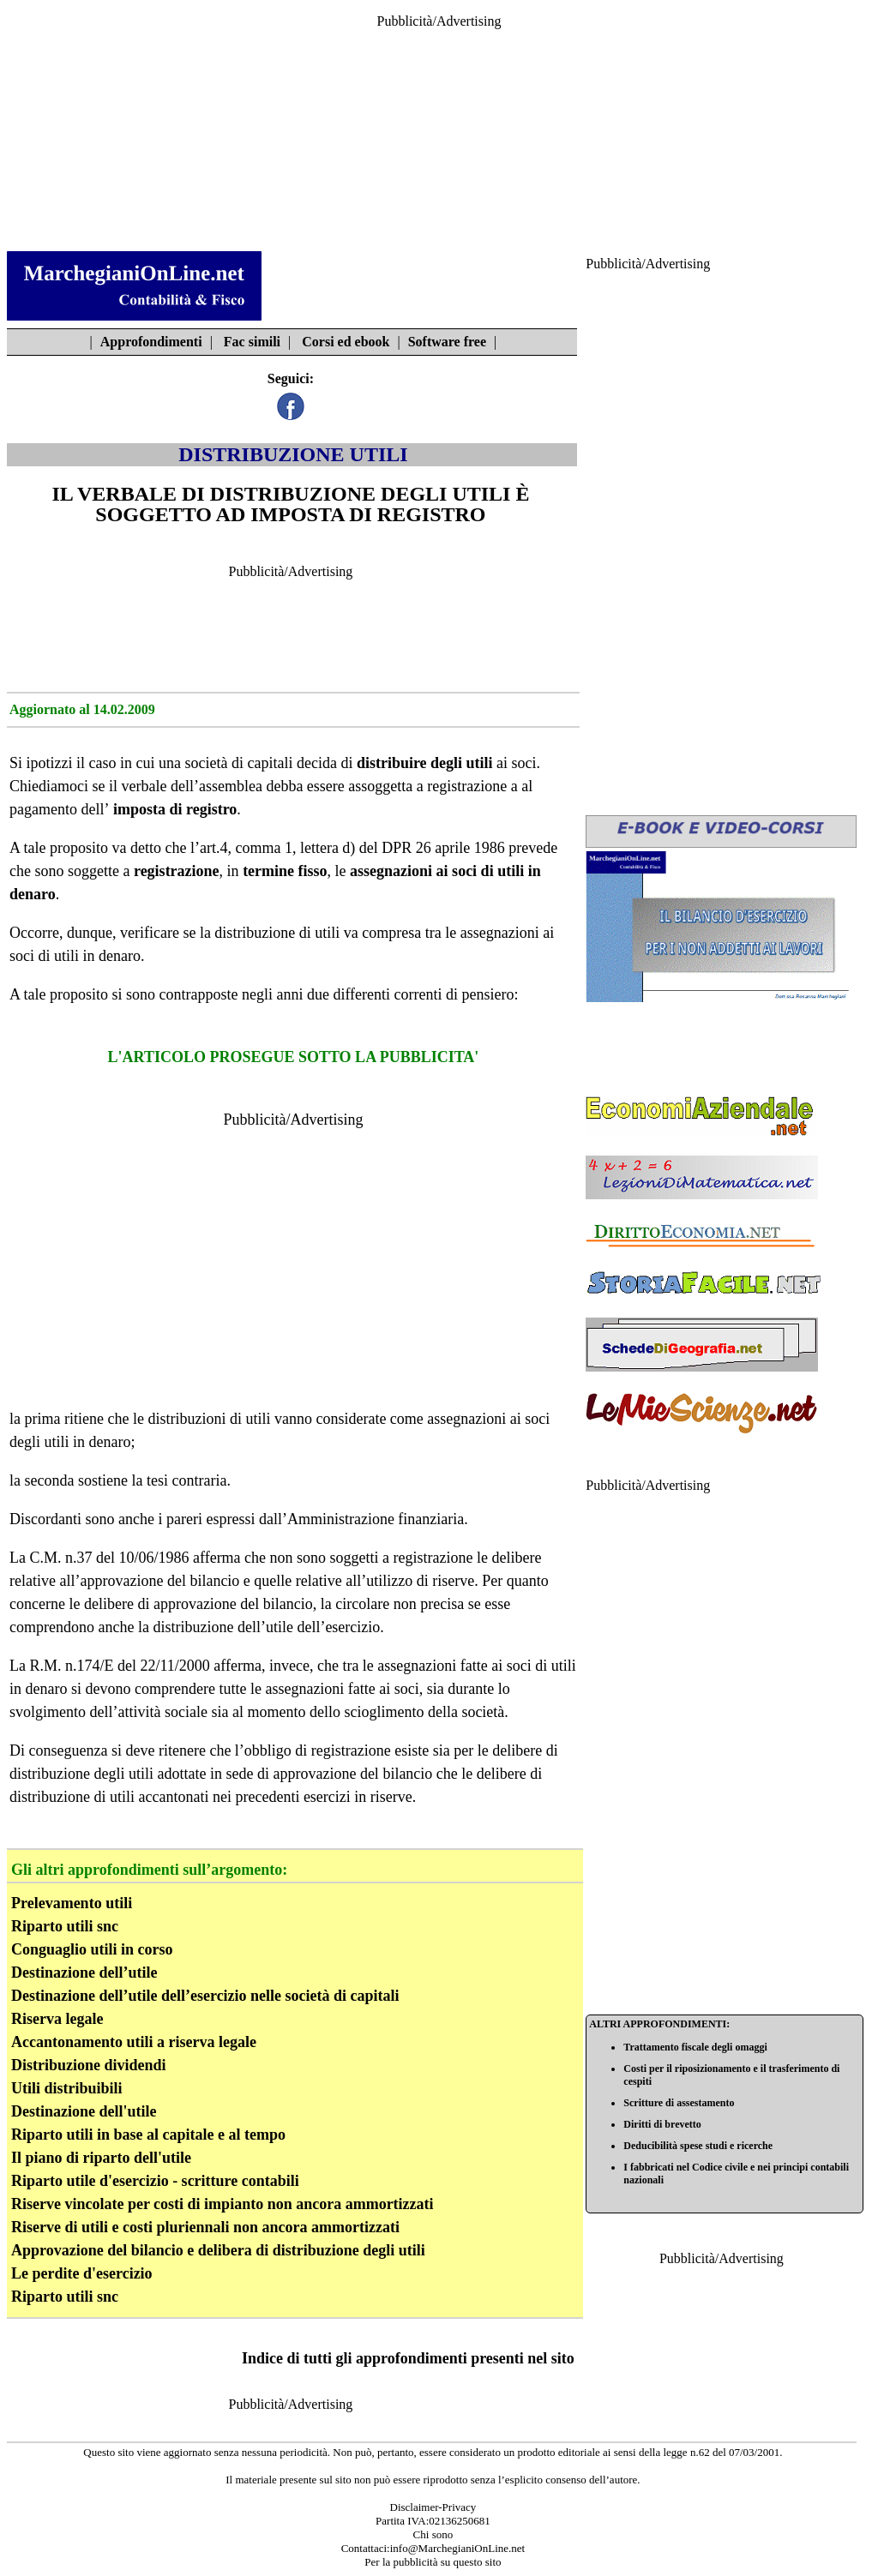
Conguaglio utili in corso (92, 1949)
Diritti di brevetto (662, 2124)
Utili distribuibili (67, 2088)
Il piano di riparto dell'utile (101, 2157)
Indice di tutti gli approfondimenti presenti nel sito (408, 2358)
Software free (447, 341)
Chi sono (433, 2534)
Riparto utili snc (64, 1926)
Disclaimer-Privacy (433, 2507)
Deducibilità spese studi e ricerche (698, 2146)
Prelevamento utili (71, 1903)
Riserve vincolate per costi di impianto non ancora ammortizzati (222, 2204)
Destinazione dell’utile (84, 1972)
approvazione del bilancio (233, 1603)
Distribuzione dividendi (88, 2065)
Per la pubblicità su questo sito (432, 2561)
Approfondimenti (151, 341)
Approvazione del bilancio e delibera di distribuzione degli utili (218, 2250)
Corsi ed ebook (345, 341)
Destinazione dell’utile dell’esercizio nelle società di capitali (205, 1995)
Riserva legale (57, 2018)
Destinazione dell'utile (84, 2111)
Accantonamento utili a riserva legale (133, 2042)
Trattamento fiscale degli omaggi (695, 2047)
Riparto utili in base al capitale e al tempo (148, 2134)
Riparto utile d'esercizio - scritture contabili (155, 2180)
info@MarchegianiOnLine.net (457, 2548)
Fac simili (252, 341)
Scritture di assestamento (678, 2103)
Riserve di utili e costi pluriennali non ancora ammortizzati (205, 2227)
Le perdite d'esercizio (82, 2273)
